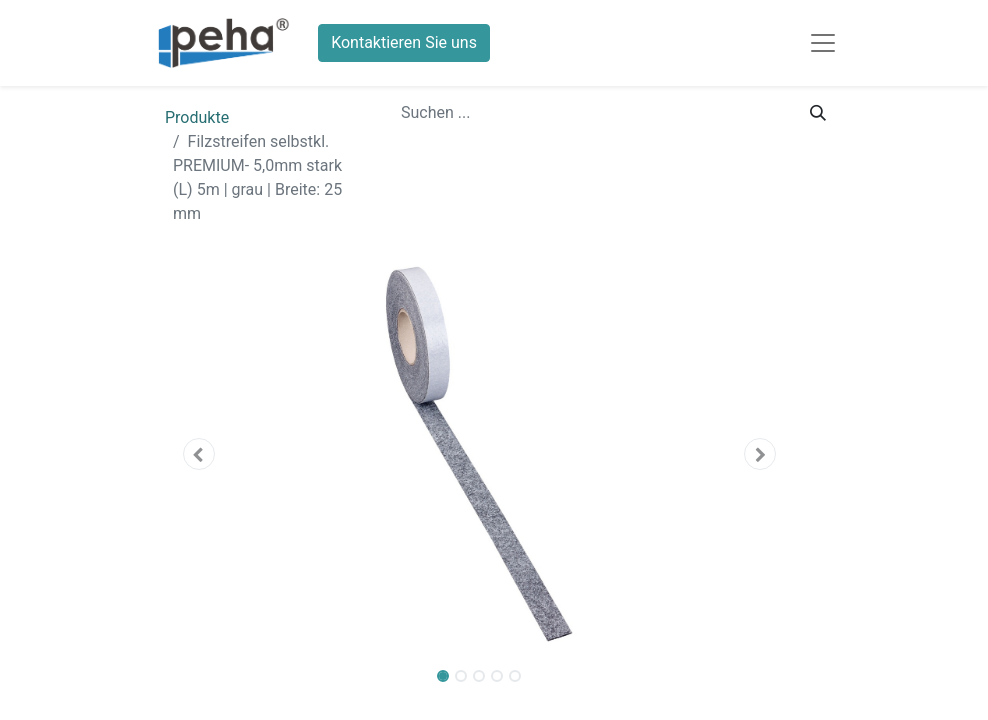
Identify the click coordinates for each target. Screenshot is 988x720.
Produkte (197, 117)
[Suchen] (818, 113)
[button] (198, 454)
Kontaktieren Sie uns (404, 42)
